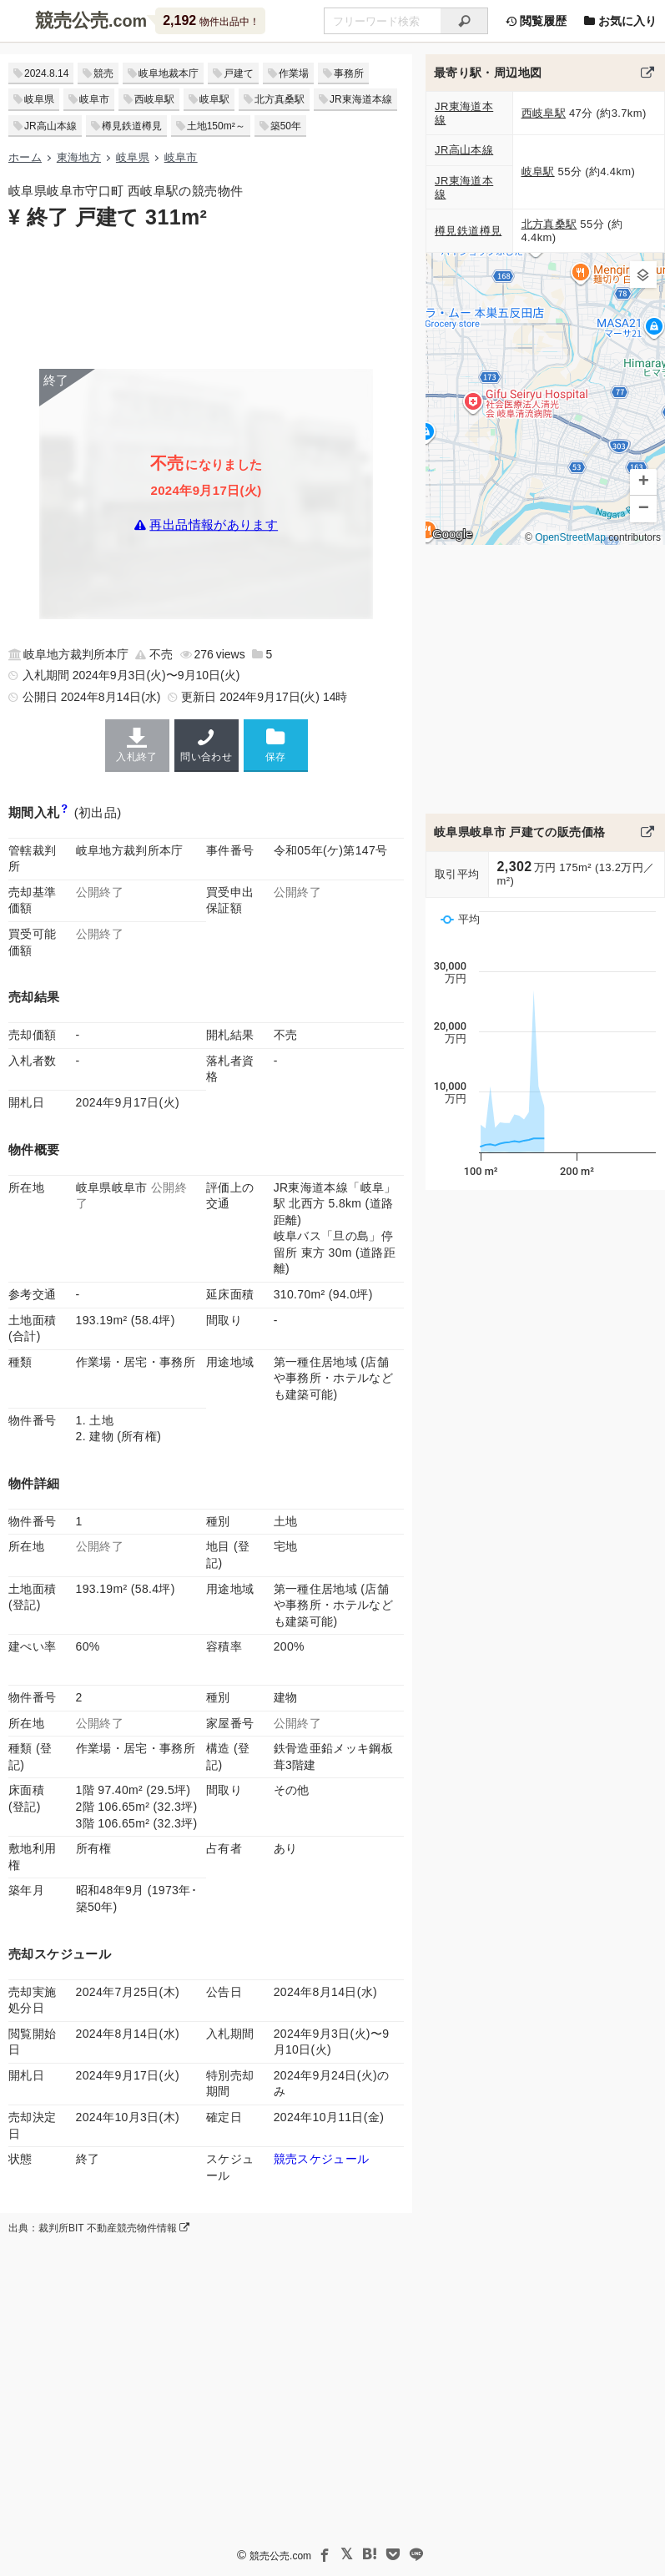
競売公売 (71, 20)
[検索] (464, 21)
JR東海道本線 (361, 99)
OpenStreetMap (570, 538)
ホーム (25, 157)
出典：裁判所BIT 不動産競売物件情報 (98, 2228)
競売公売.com (280, 2556)
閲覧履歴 (536, 21)
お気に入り (620, 21)
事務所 (349, 73)
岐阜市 (94, 99)
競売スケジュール (322, 2158)
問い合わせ (206, 745)
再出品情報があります (213, 524)
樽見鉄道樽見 (132, 126)
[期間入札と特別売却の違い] (64, 812)
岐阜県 (39, 99)
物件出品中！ (211, 20)
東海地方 (79, 157)
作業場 (294, 73)
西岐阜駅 (154, 99)
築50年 (285, 126)
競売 (103, 73)
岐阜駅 (214, 99)
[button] (643, 274)
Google (452, 534)
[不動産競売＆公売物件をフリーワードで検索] (382, 21)
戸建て (239, 73)
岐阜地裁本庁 (169, 73)
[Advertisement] (206, 298)
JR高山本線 (50, 126)
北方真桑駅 (279, 99)
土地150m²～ (216, 126)
